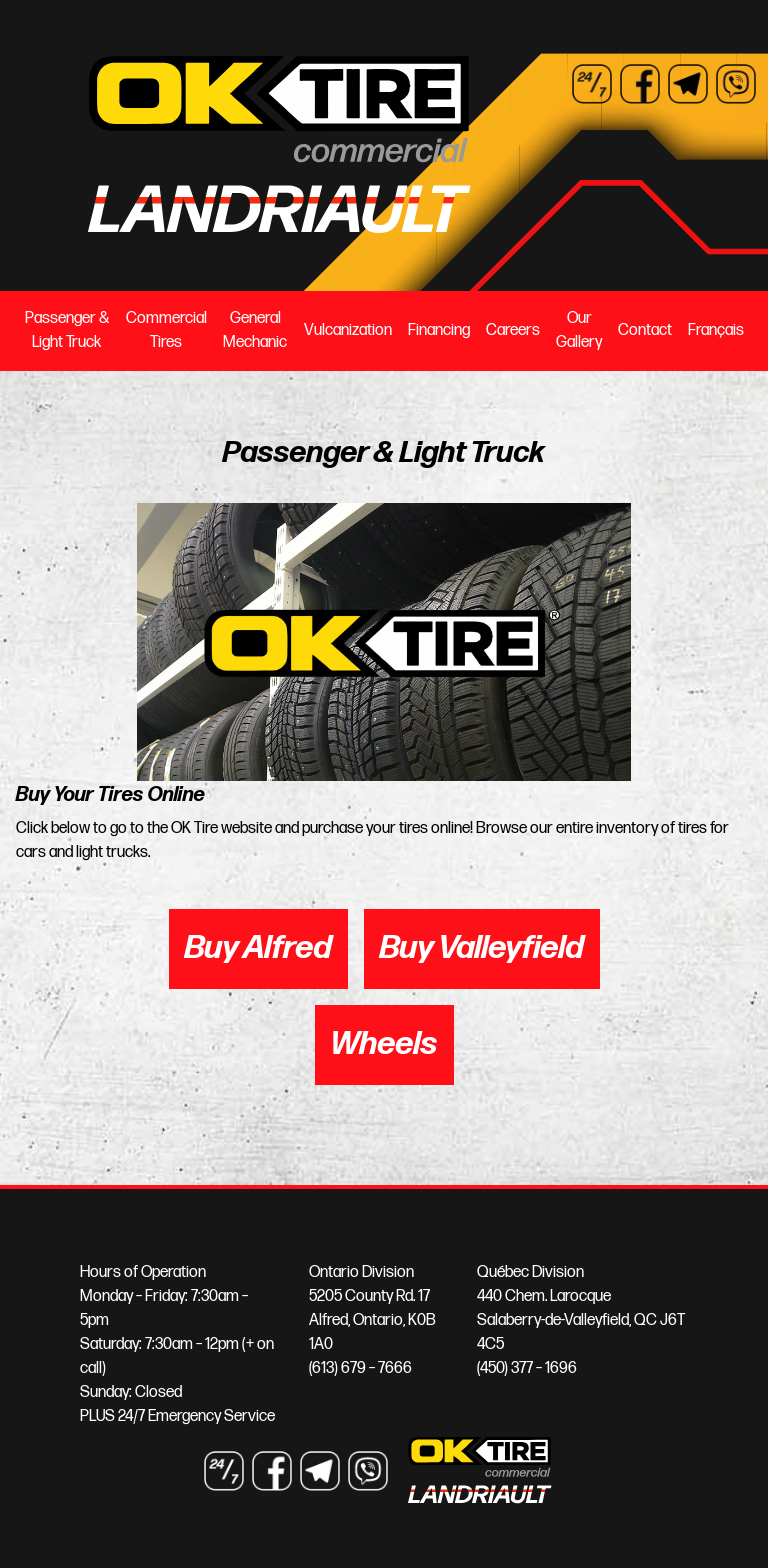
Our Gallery (579, 330)
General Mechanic (255, 330)
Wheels (384, 1044)
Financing (439, 330)
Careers (513, 330)
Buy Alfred (258, 948)
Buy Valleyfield (482, 948)
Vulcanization (348, 330)
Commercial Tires (166, 330)
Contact (645, 330)
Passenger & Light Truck (67, 330)
